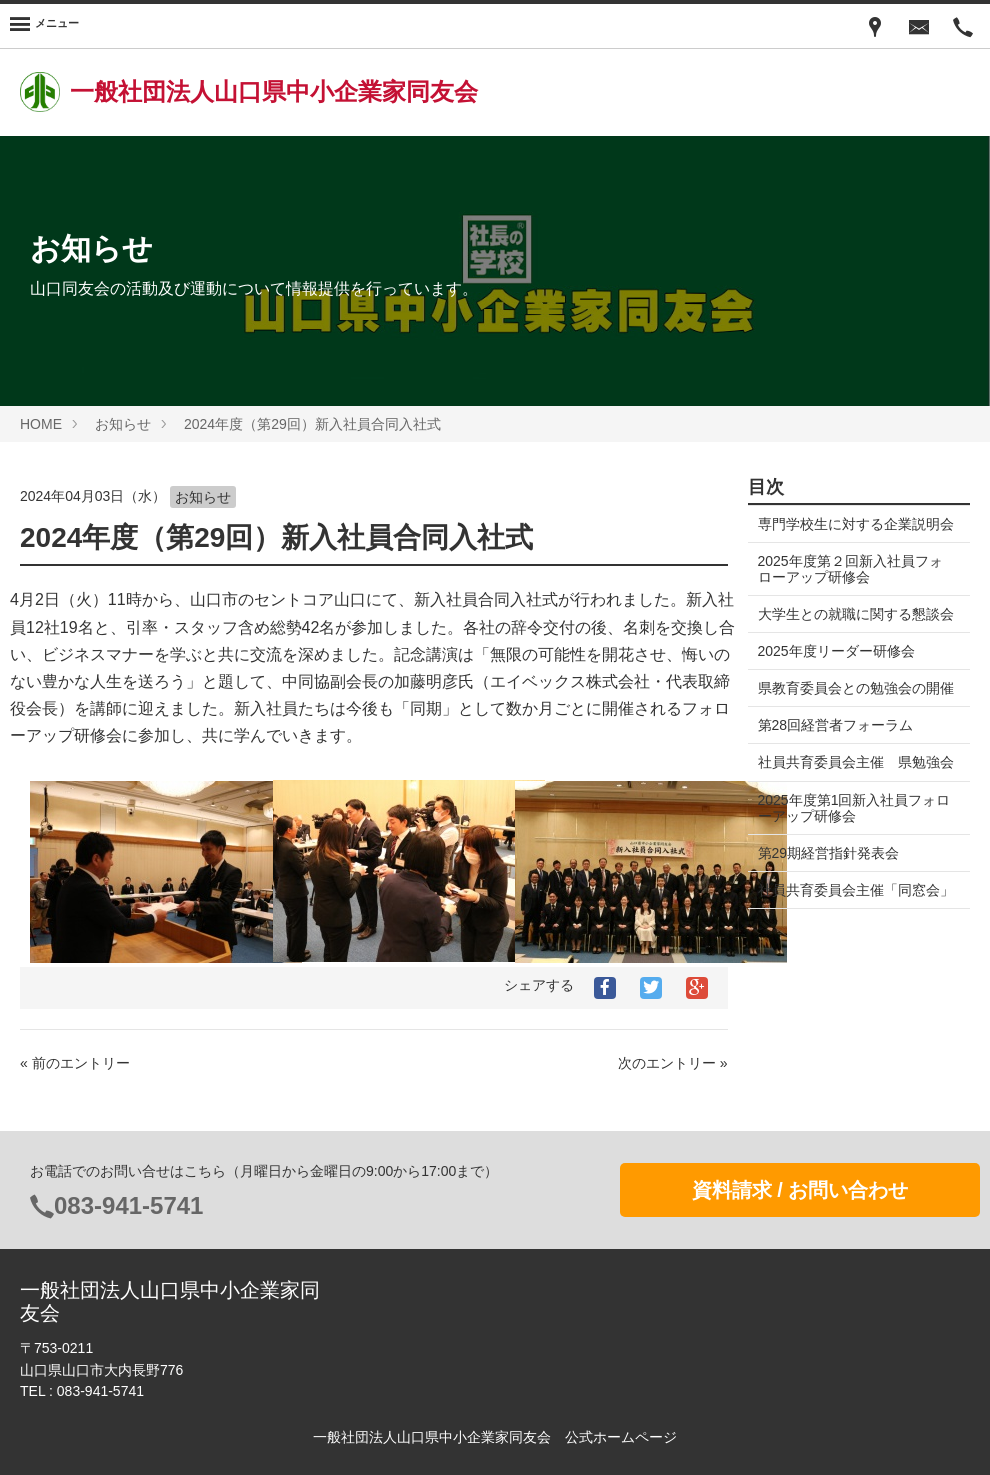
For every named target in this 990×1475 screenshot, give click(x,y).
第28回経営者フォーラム (836, 774)
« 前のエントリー (75, 1063)
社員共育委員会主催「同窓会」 (842, 962)
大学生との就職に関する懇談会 (849, 638)
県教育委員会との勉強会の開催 (849, 728)
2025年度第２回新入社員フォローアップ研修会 (850, 585)
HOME (41, 424)
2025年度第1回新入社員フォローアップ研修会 (847, 872)
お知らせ (123, 424)
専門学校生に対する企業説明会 (849, 532)
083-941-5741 (128, 1205)
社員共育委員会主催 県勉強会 (849, 819)
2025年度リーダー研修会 (836, 683)
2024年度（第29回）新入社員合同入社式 (312, 424)
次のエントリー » (673, 1063)
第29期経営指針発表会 (829, 917)
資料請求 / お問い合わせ (800, 1190)
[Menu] (44, 26)
